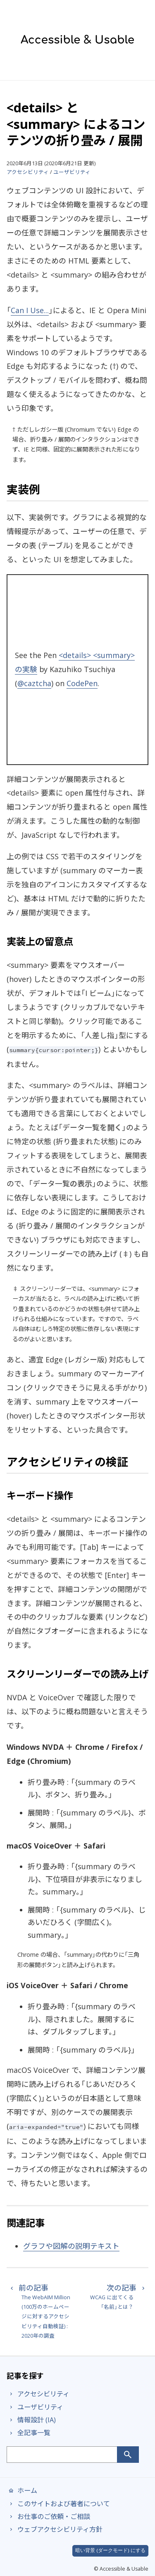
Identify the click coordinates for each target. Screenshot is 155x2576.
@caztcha (34, 683)
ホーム (22, 2490)
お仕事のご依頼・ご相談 (48, 2516)
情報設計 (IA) (31, 2419)
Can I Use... (30, 310)
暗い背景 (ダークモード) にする (110, 2550)
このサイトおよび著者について (58, 2503)
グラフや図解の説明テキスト (71, 2246)
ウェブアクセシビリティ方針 (55, 2529)
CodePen (82, 683)
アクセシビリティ (28, 172)
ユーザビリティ (72, 172)
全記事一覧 (28, 2432)
